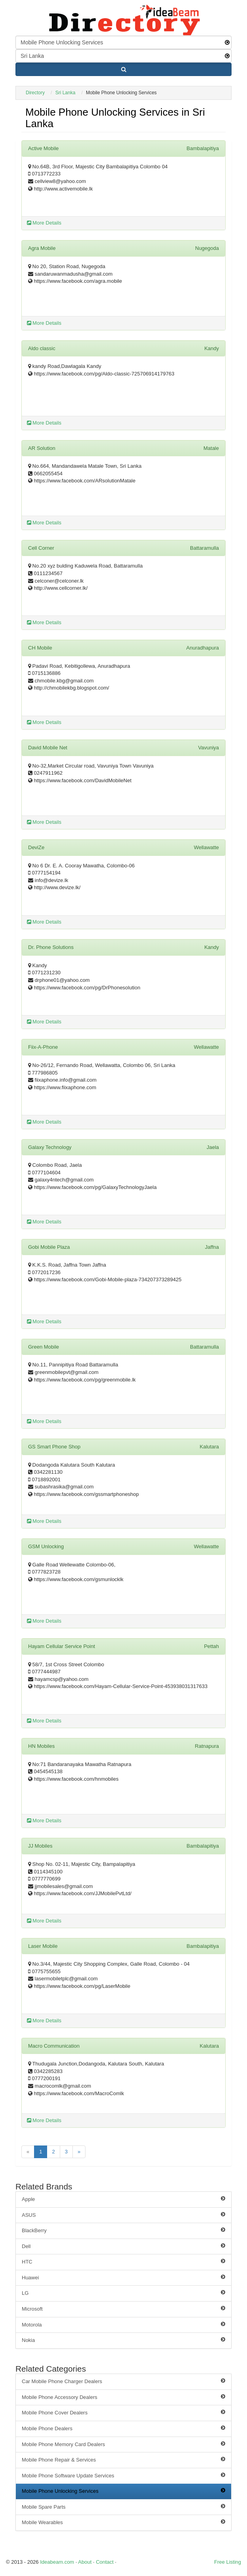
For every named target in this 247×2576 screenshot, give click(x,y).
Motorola (123, 2324)
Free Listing (227, 2562)
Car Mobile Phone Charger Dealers (123, 2381)
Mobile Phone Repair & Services (123, 2459)
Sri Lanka (65, 92)
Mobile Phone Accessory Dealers (123, 2397)
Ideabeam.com (57, 2562)
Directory (35, 92)
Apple (123, 2199)
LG (123, 2293)
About (84, 2562)
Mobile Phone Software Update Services (123, 2475)
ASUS (123, 2215)
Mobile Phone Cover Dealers (123, 2412)
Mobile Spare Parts (123, 2507)
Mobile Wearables (123, 2522)
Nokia (123, 2340)
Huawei (123, 2277)
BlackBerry (123, 2230)
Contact (105, 2562)
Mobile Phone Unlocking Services (123, 2491)
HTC (123, 2261)
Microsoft (123, 2308)
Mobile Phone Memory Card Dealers (123, 2444)
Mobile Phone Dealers (123, 2428)
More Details (44, 223)
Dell (123, 2246)
